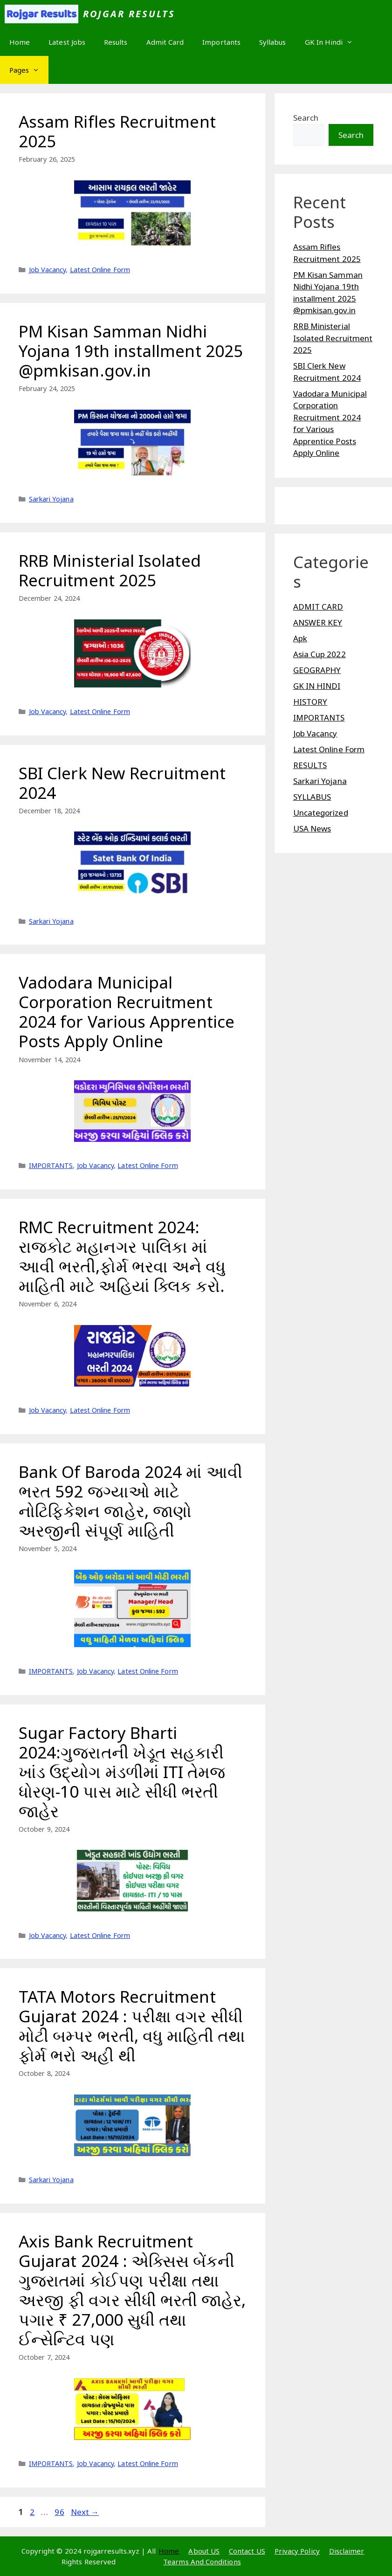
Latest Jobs (66, 42)
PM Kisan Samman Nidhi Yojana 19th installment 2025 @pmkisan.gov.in (131, 350)
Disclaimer (346, 2550)
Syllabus (272, 42)
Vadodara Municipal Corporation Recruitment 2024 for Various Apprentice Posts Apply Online (126, 1011)
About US (204, 2550)
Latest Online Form (100, 269)
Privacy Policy (297, 2550)
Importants (221, 42)
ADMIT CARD (318, 606)
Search (305, 117)
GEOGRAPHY (317, 670)
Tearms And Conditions (202, 2561)
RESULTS (310, 765)
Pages (28, 70)
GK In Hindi (334, 42)
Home (19, 42)
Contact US (247, 2550)
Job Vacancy (47, 269)
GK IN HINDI (317, 685)
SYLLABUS (312, 796)
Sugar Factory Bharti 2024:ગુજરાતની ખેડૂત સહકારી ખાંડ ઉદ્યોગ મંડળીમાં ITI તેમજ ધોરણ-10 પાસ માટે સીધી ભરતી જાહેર (122, 1772)
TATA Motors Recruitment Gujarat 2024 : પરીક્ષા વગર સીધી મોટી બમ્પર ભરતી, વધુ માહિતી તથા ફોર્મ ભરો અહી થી (132, 2025)
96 (60, 2512)
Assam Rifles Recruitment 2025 (117, 131)
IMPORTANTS (51, 1165)
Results (116, 42)
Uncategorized (320, 812)
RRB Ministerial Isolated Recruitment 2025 (110, 570)
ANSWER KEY (318, 622)
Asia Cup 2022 (319, 654)
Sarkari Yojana (51, 499)
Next (85, 2512)
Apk (300, 638)
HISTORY (310, 701)
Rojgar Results (129, 13)
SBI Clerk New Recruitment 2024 (122, 783)
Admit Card (165, 42)
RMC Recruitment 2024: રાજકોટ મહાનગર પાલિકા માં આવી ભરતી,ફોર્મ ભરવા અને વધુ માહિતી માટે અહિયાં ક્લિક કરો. (122, 1256)
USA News (312, 828)
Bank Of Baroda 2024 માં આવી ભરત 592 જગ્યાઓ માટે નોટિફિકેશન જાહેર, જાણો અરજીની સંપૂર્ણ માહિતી (130, 1501)
